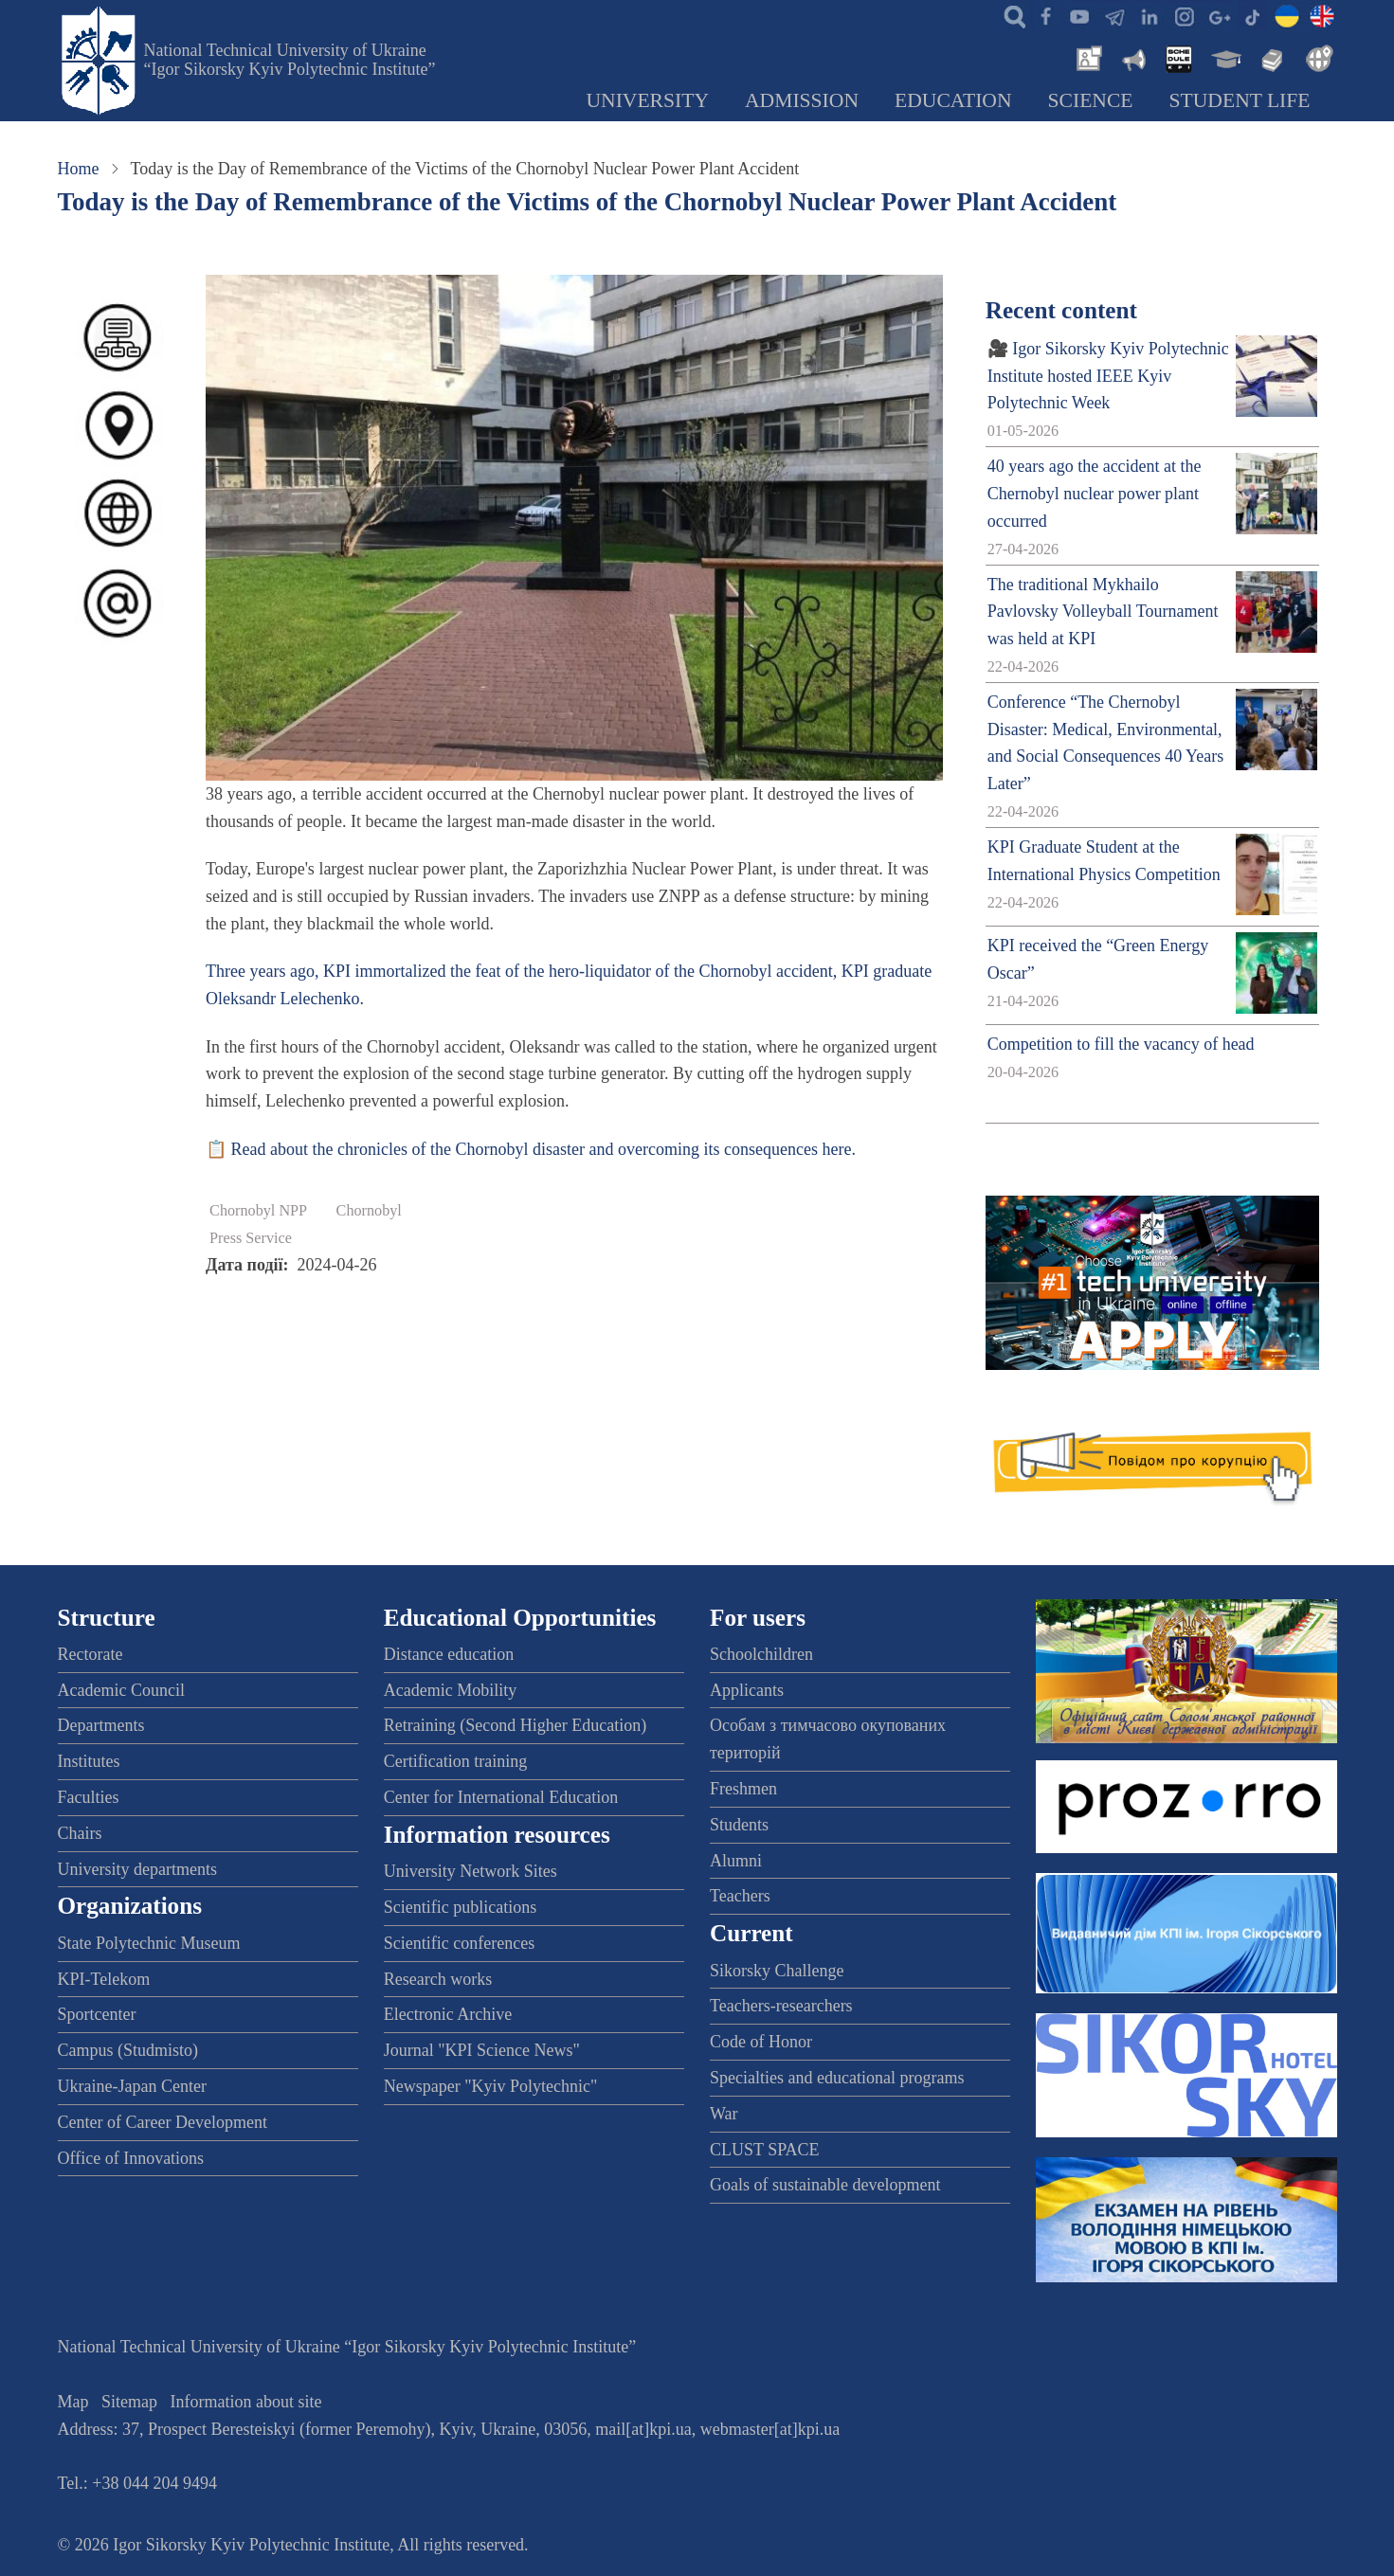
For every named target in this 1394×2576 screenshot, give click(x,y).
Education (953, 100)
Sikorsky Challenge (777, 1970)
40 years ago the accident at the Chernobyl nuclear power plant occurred (1094, 494)
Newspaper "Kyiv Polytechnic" (491, 2086)
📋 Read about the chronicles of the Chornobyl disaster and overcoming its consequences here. (531, 1149)
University (647, 100)
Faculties (88, 1797)
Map (73, 2401)
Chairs (80, 1833)
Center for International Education (501, 1797)
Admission (802, 100)
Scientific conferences (459, 1943)
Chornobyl (369, 1210)
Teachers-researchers (781, 2005)
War (724, 2113)
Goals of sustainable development (825, 2184)
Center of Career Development (162, 2122)
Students (739, 1824)
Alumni (736, 1860)
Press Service (250, 1238)
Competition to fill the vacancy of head (1121, 1044)
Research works (438, 1979)
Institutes (89, 1761)
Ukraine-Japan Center (132, 2086)
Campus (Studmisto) (128, 2050)
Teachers (740, 1895)
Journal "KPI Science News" (482, 2050)
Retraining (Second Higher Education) (515, 1725)
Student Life (1240, 100)
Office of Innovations (131, 2158)
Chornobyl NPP (258, 1210)
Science (1090, 100)
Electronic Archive (448, 2014)
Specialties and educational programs (837, 2077)
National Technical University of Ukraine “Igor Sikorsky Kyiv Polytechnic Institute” (290, 60)
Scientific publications (460, 1907)
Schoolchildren (761, 1654)
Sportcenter (97, 2014)
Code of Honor (761, 2041)
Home (79, 168)
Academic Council (121, 1690)
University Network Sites (470, 1871)
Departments (101, 1725)
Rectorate (90, 1654)
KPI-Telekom (104, 1979)
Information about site (246, 2401)
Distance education (449, 1654)
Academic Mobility (450, 1690)
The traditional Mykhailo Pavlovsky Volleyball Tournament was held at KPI (1103, 612)
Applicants (747, 1690)
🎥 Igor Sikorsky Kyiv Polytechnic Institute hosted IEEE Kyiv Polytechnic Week (1108, 376)
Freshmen (743, 1788)
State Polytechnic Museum (149, 1943)
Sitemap (129, 2401)
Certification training (455, 1761)
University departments (137, 1869)
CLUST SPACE (765, 2149)
